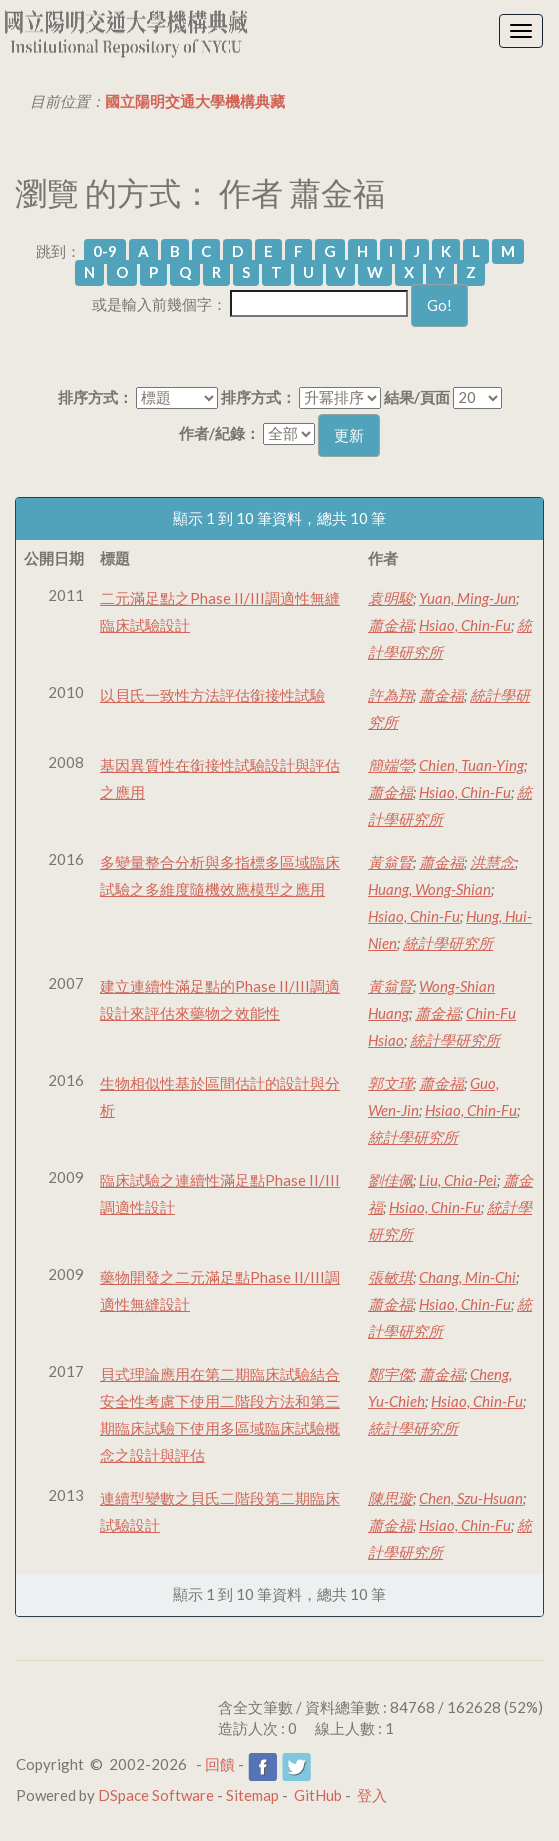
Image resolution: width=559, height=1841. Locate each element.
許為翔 (390, 695)
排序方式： (95, 397)
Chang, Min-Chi (467, 1277)
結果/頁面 (417, 397)
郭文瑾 (390, 1083)
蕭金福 (390, 625)
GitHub (318, 1795)
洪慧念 (492, 862)
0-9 (105, 251)
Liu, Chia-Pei (458, 1180)
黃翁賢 (390, 862)
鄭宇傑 (390, 1374)
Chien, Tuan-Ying (471, 765)
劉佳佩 (390, 1180)
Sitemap (252, 1795)
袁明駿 (390, 598)
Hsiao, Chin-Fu (465, 625)
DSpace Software (156, 1795)
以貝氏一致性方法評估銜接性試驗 (212, 695)
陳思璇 (390, 1498)
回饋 (220, 1764)
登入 (372, 1795)
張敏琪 (390, 1277)
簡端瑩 (390, 765)
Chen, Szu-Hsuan (471, 1498)
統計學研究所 (448, 943)
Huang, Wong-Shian (429, 889)
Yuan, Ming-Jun (467, 598)
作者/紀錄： (219, 433)
